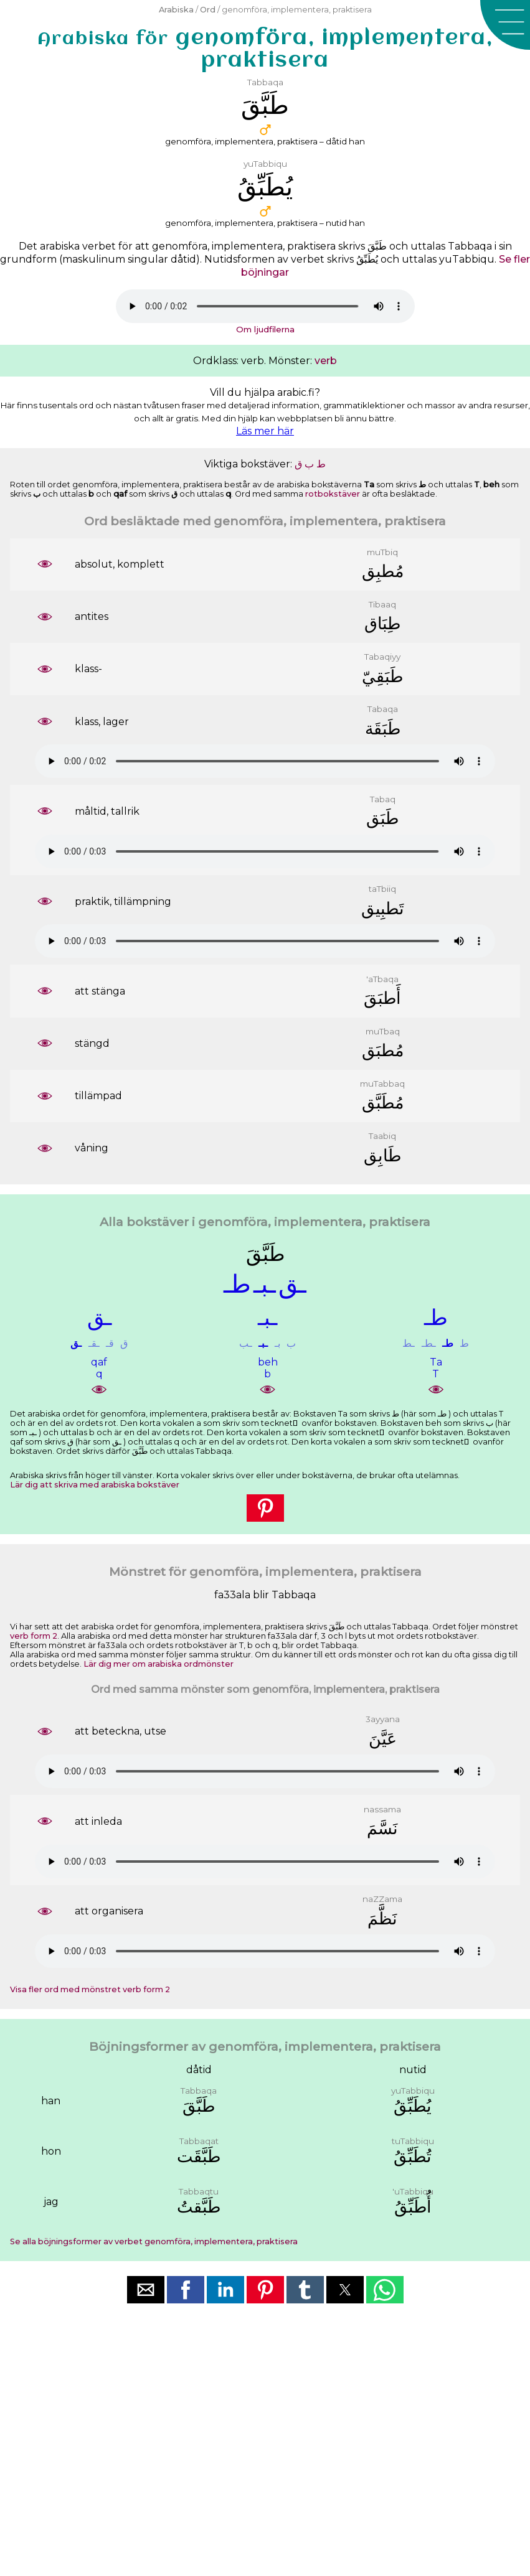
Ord (207, 9)
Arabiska (176, 9)
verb (326, 361)
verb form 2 (33, 1636)
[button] (505, 25)
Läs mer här (265, 431)
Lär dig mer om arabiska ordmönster (158, 1664)
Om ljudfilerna (265, 329)
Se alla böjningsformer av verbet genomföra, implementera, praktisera (154, 2241)
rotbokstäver (332, 494)
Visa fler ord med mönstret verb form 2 (90, 1989)
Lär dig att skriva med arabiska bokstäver (94, 1484)
